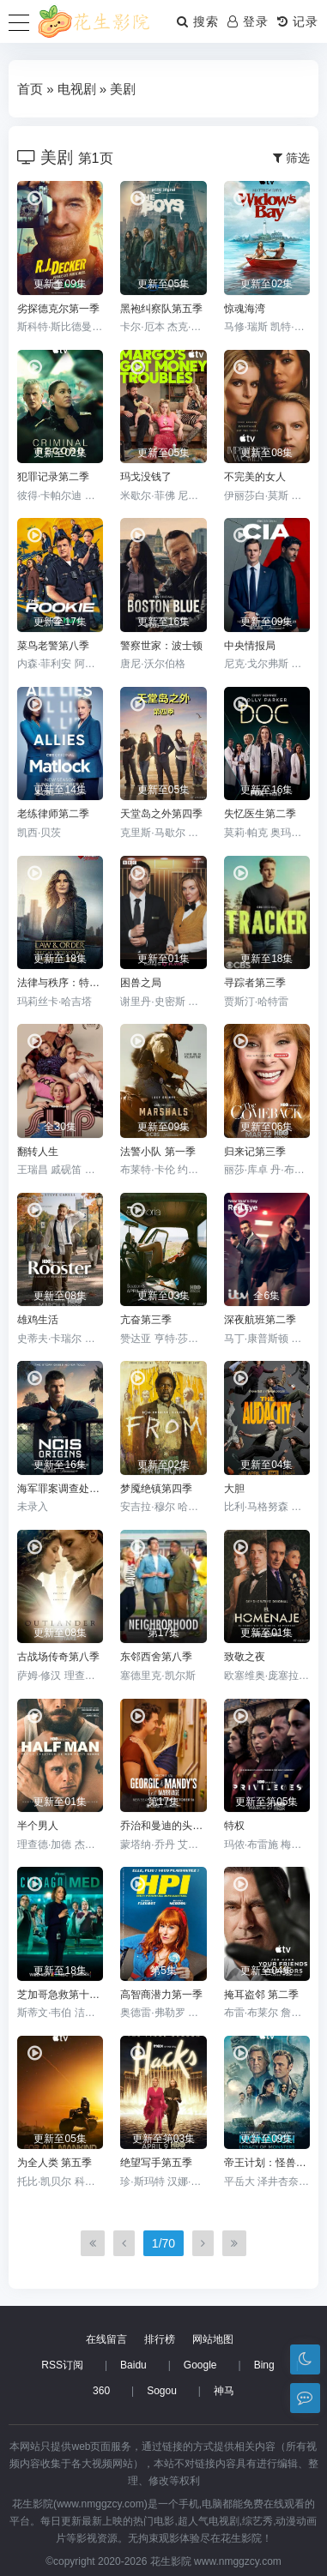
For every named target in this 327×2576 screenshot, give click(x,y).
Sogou (162, 2391)
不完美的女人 (255, 477)
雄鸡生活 (37, 1320)
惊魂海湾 (244, 309)
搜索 (198, 21)
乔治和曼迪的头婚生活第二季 (163, 1826)
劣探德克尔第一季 (58, 309)
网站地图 (212, 2339)
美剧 (123, 88)
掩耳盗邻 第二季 (261, 1995)
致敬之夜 (244, 1657)
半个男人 (37, 1826)
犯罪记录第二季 (53, 477)
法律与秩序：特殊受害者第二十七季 (60, 983)
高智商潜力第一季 (161, 1995)
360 (101, 2391)
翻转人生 (37, 1152)
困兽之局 (140, 983)
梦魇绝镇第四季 (156, 1489)
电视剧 (77, 88)
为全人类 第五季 (54, 2163)
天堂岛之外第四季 (161, 814)
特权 (234, 1826)
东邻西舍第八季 (156, 1657)
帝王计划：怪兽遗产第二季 (267, 2163)
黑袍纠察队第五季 (161, 309)
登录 (248, 21)
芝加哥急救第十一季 (60, 1995)
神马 (224, 2391)
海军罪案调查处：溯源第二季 (60, 1489)
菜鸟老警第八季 (53, 646)
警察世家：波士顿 (161, 646)
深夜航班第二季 (260, 1320)
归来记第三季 (255, 1152)
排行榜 (159, 2339)
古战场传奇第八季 (58, 1657)
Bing (264, 2365)
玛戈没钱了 (146, 477)
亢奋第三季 (146, 1320)
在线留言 (106, 2339)
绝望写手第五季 (156, 2163)
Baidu (133, 2365)
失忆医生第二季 (260, 814)
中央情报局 (250, 646)
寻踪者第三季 (255, 983)
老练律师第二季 (53, 814)
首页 (30, 88)
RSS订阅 (62, 2365)
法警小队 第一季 (157, 1152)
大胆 (234, 1489)
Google (200, 2365)
